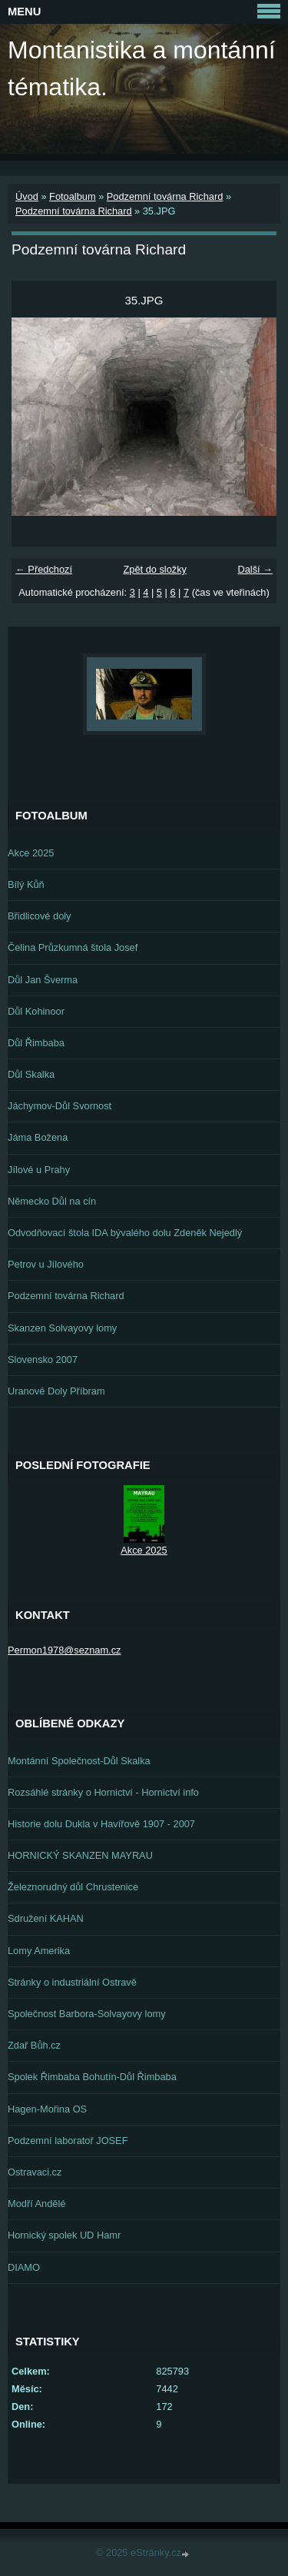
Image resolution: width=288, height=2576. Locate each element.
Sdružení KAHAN (46, 1918)
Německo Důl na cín (52, 1201)
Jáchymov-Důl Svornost (59, 1106)
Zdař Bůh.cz (34, 2045)
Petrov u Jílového (46, 1264)
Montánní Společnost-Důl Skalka (79, 1761)
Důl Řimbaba (36, 1043)
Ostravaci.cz (34, 2172)
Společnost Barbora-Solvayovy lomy (87, 2013)
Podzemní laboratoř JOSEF (67, 2140)
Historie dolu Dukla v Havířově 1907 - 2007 (101, 1824)
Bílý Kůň (26, 884)
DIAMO (24, 2267)
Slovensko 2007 (43, 1359)
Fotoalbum (72, 196)
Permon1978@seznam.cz (64, 1650)
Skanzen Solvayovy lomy (62, 1328)
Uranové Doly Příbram (56, 1391)
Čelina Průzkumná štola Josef (72, 947)
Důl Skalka (31, 1074)
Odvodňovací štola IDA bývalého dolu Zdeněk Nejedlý (125, 1232)
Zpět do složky (155, 569)
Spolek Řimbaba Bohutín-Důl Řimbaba (92, 2076)
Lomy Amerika (39, 1950)
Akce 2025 (31, 853)
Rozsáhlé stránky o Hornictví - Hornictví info (103, 1792)
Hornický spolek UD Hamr (64, 2235)
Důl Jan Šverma (43, 980)
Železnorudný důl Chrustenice (73, 1887)
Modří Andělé (36, 2203)
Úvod (26, 196)
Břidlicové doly (39, 916)
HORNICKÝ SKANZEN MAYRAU (80, 1855)
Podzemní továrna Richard (165, 196)
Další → (255, 569)
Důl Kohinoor (36, 1011)
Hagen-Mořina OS (47, 2109)
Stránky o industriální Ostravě (72, 1982)
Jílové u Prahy (39, 1169)
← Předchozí (43, 569)
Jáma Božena (38, 1137)
